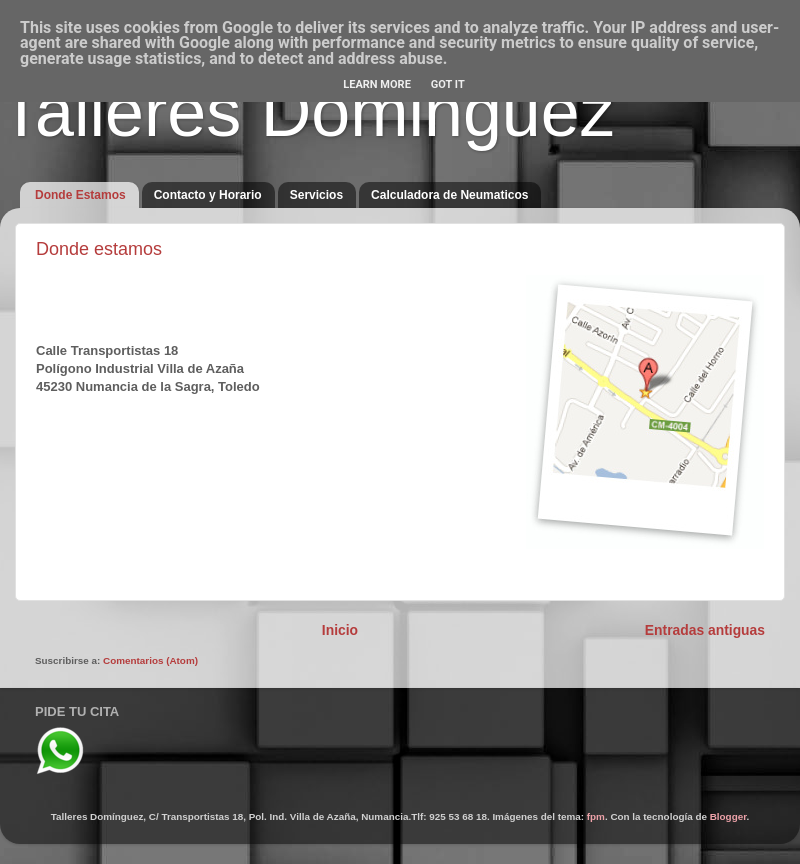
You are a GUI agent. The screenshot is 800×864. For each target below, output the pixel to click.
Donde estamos (99, 249)
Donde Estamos (80, 195)
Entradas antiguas (705, 630)
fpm (596, 816)
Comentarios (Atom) (150, 660)
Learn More (377, 84)
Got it (448, 84)
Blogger (728, 816)
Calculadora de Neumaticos (449, 195)
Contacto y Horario (208, 195)
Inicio (340, 630)
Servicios (316, 195)
